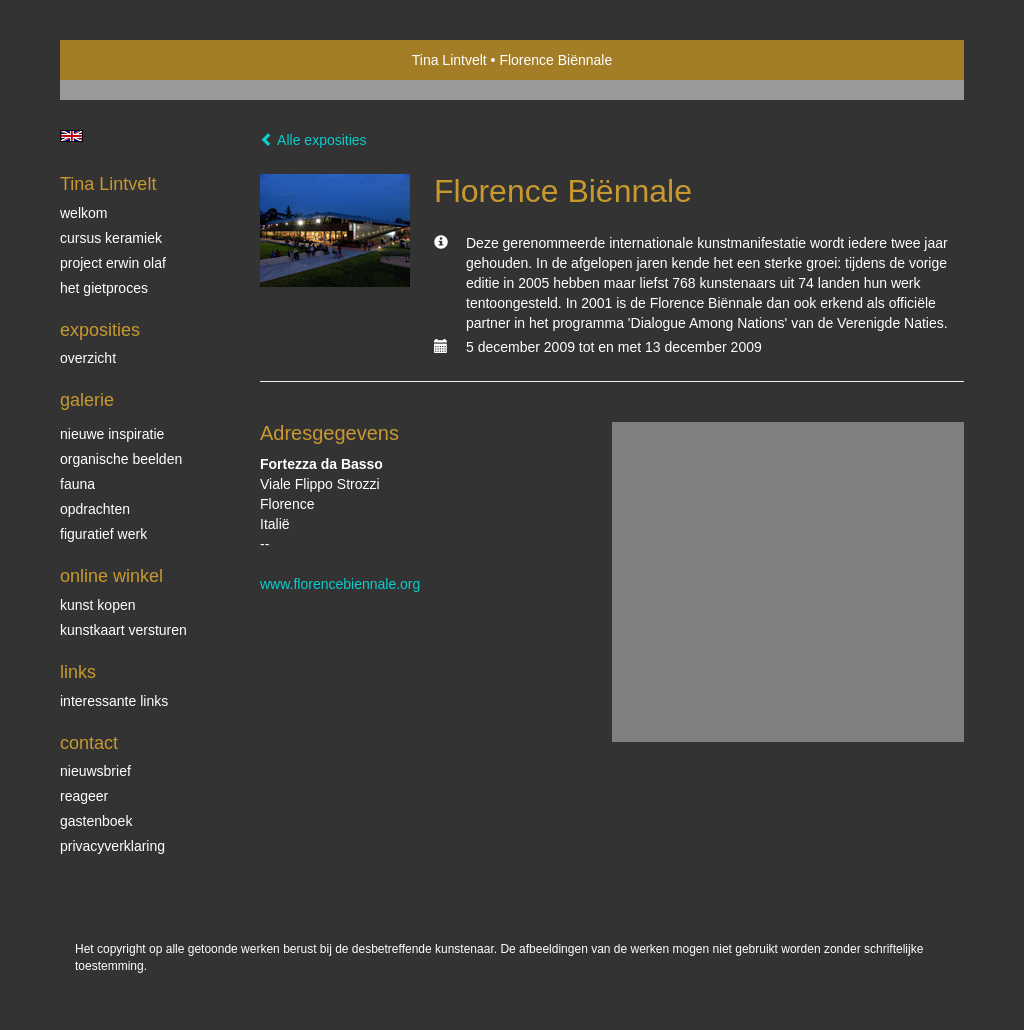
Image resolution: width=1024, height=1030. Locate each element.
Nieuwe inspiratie (112, 434)
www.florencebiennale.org (340, 584)
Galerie (87, 400)
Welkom (83, 213)
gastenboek (96, 821)
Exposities (100, 330)
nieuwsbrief (95, 771)
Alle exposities (313, 140)
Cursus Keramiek (111, 238)
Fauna (77, 484)
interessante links (114, 701)
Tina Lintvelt (449, 60)
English (71, 136)
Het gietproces (104, 288)
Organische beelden (121, 459)
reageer (84, 796)
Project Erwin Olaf (113, 263)
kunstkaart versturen (123, 630)
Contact (89, 743)
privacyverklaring (112, 846)
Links (78, 672)
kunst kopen (98, 605)
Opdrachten (95, 509)
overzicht (88, 358)
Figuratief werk (103, 534)
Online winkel (111, 576)
